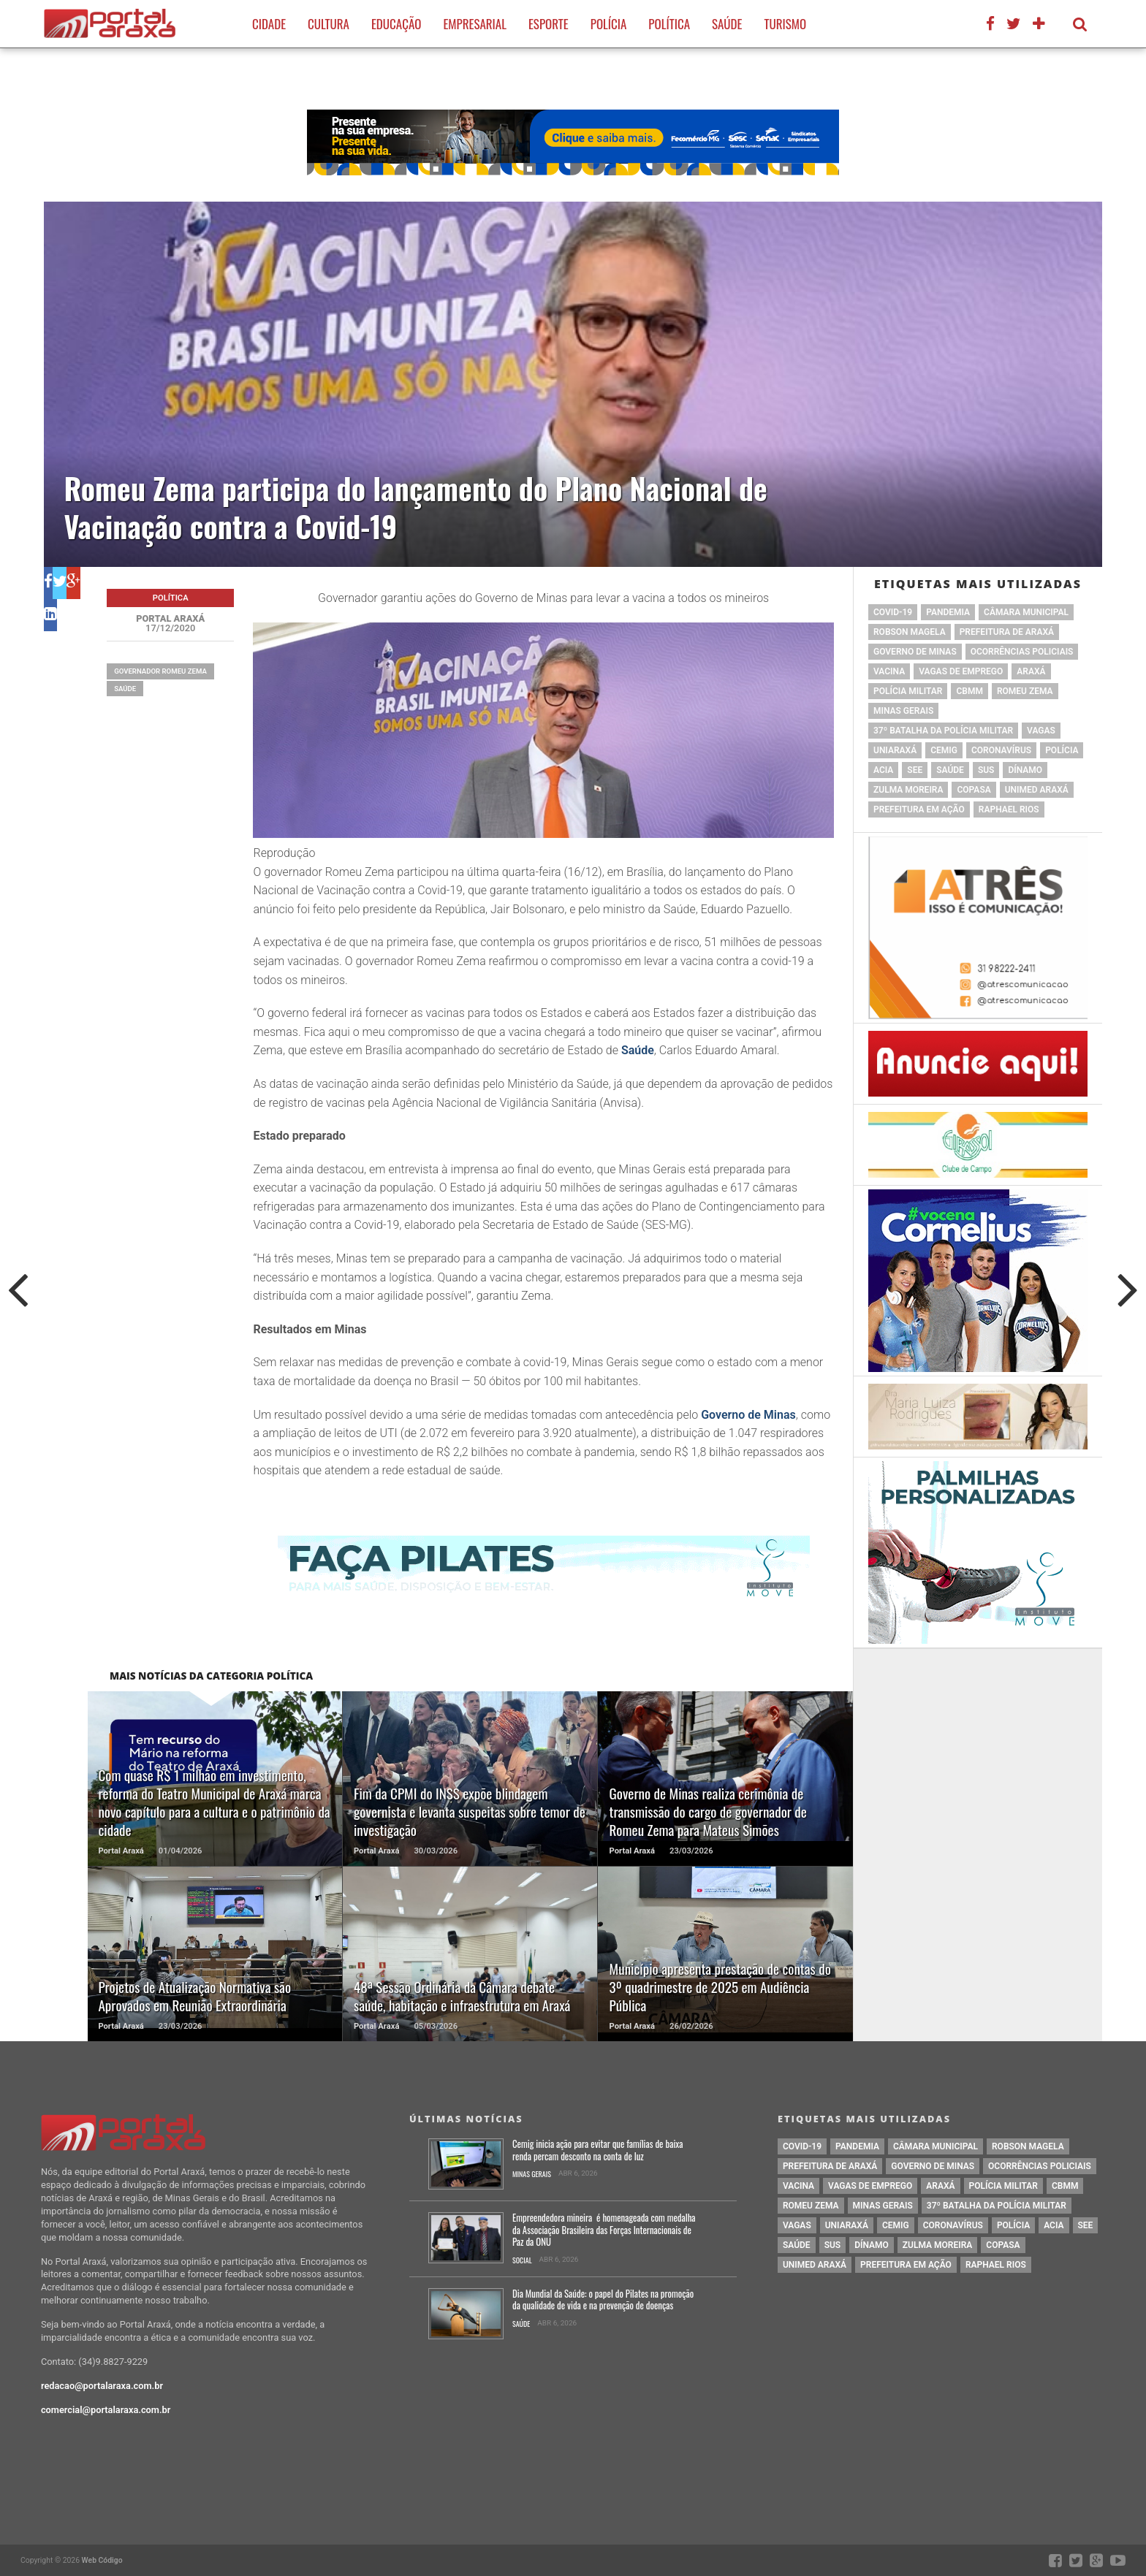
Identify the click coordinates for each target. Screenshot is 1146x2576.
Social (522, 2261)
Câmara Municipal (1026, 612)
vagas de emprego (961, 671)
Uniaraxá (895, 750)
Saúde (727, 24)
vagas (1041, 730)
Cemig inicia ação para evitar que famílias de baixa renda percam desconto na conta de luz (597, 2150)
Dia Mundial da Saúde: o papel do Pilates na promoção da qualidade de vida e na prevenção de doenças (603, 2300)
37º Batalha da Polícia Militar (943, 730)
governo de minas (915, 652)
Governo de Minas (748, 1415)
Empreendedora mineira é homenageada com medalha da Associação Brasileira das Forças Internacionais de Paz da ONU (604, 2230)
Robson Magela (909, 632)
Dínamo (1025, 770)
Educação (396, 24)
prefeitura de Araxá (1007, 632)
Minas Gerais (903, 711)
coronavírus (1001, 750)
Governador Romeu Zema (160, 671)
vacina (889, 671)
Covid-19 (892, 612)
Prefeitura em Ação (919, 809)
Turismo (785, 24)
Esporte (548, 24)
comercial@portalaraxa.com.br (106, 2409)
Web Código (102, 2560)
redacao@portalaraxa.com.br (102, 2385)
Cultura (328, 24)
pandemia (948, 612)
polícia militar (907, 691)
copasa (973, 790)
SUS (986, 770)
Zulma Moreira (908, 790)
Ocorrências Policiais (1022, 652)
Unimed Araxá (1037, 790)
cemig (943, 750)
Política (669, 24)
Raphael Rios (1009, 809)
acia (883, 770)
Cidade (269, 24)
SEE (914, 770)
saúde (125, 689)
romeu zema (1025, 691)
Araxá (1031, 671)
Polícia (609, 24)
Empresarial (474, 24)
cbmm (969, 691)
